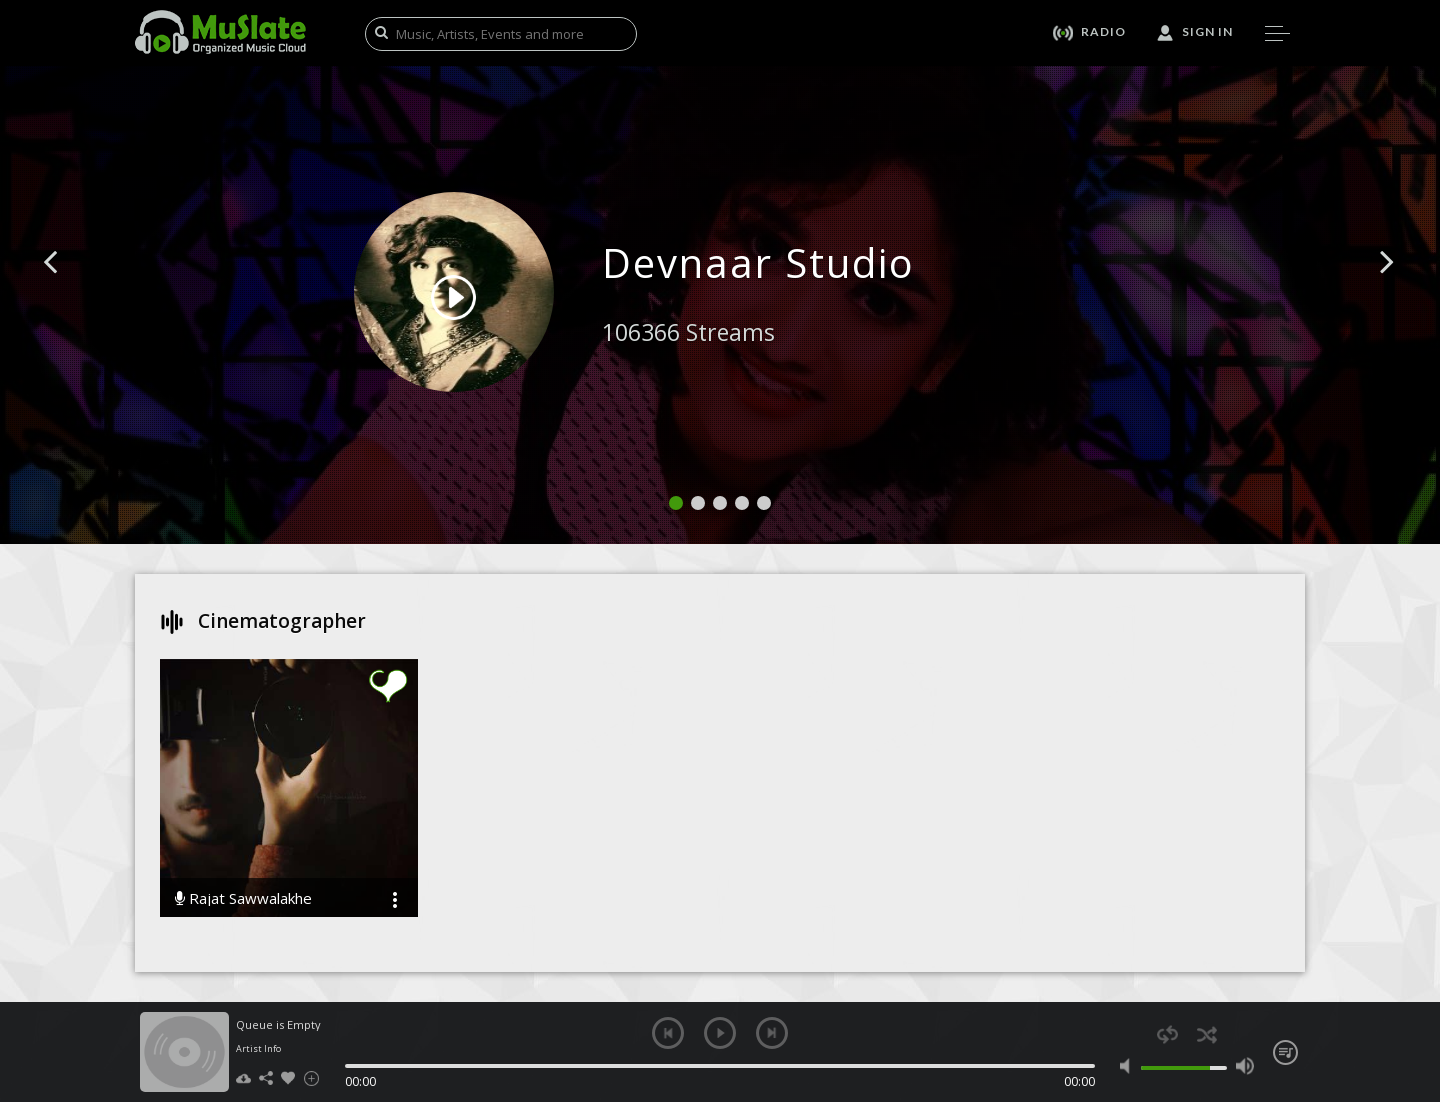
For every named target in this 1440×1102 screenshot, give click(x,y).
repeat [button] (1167, 1034)
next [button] (772, 1033)
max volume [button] (1244, 1066)
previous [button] (668, 1033)
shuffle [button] (1206, 1034)
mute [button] (1129, 1066)
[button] (73, 292)
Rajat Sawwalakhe (243, 898)
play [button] (720, 1033)
